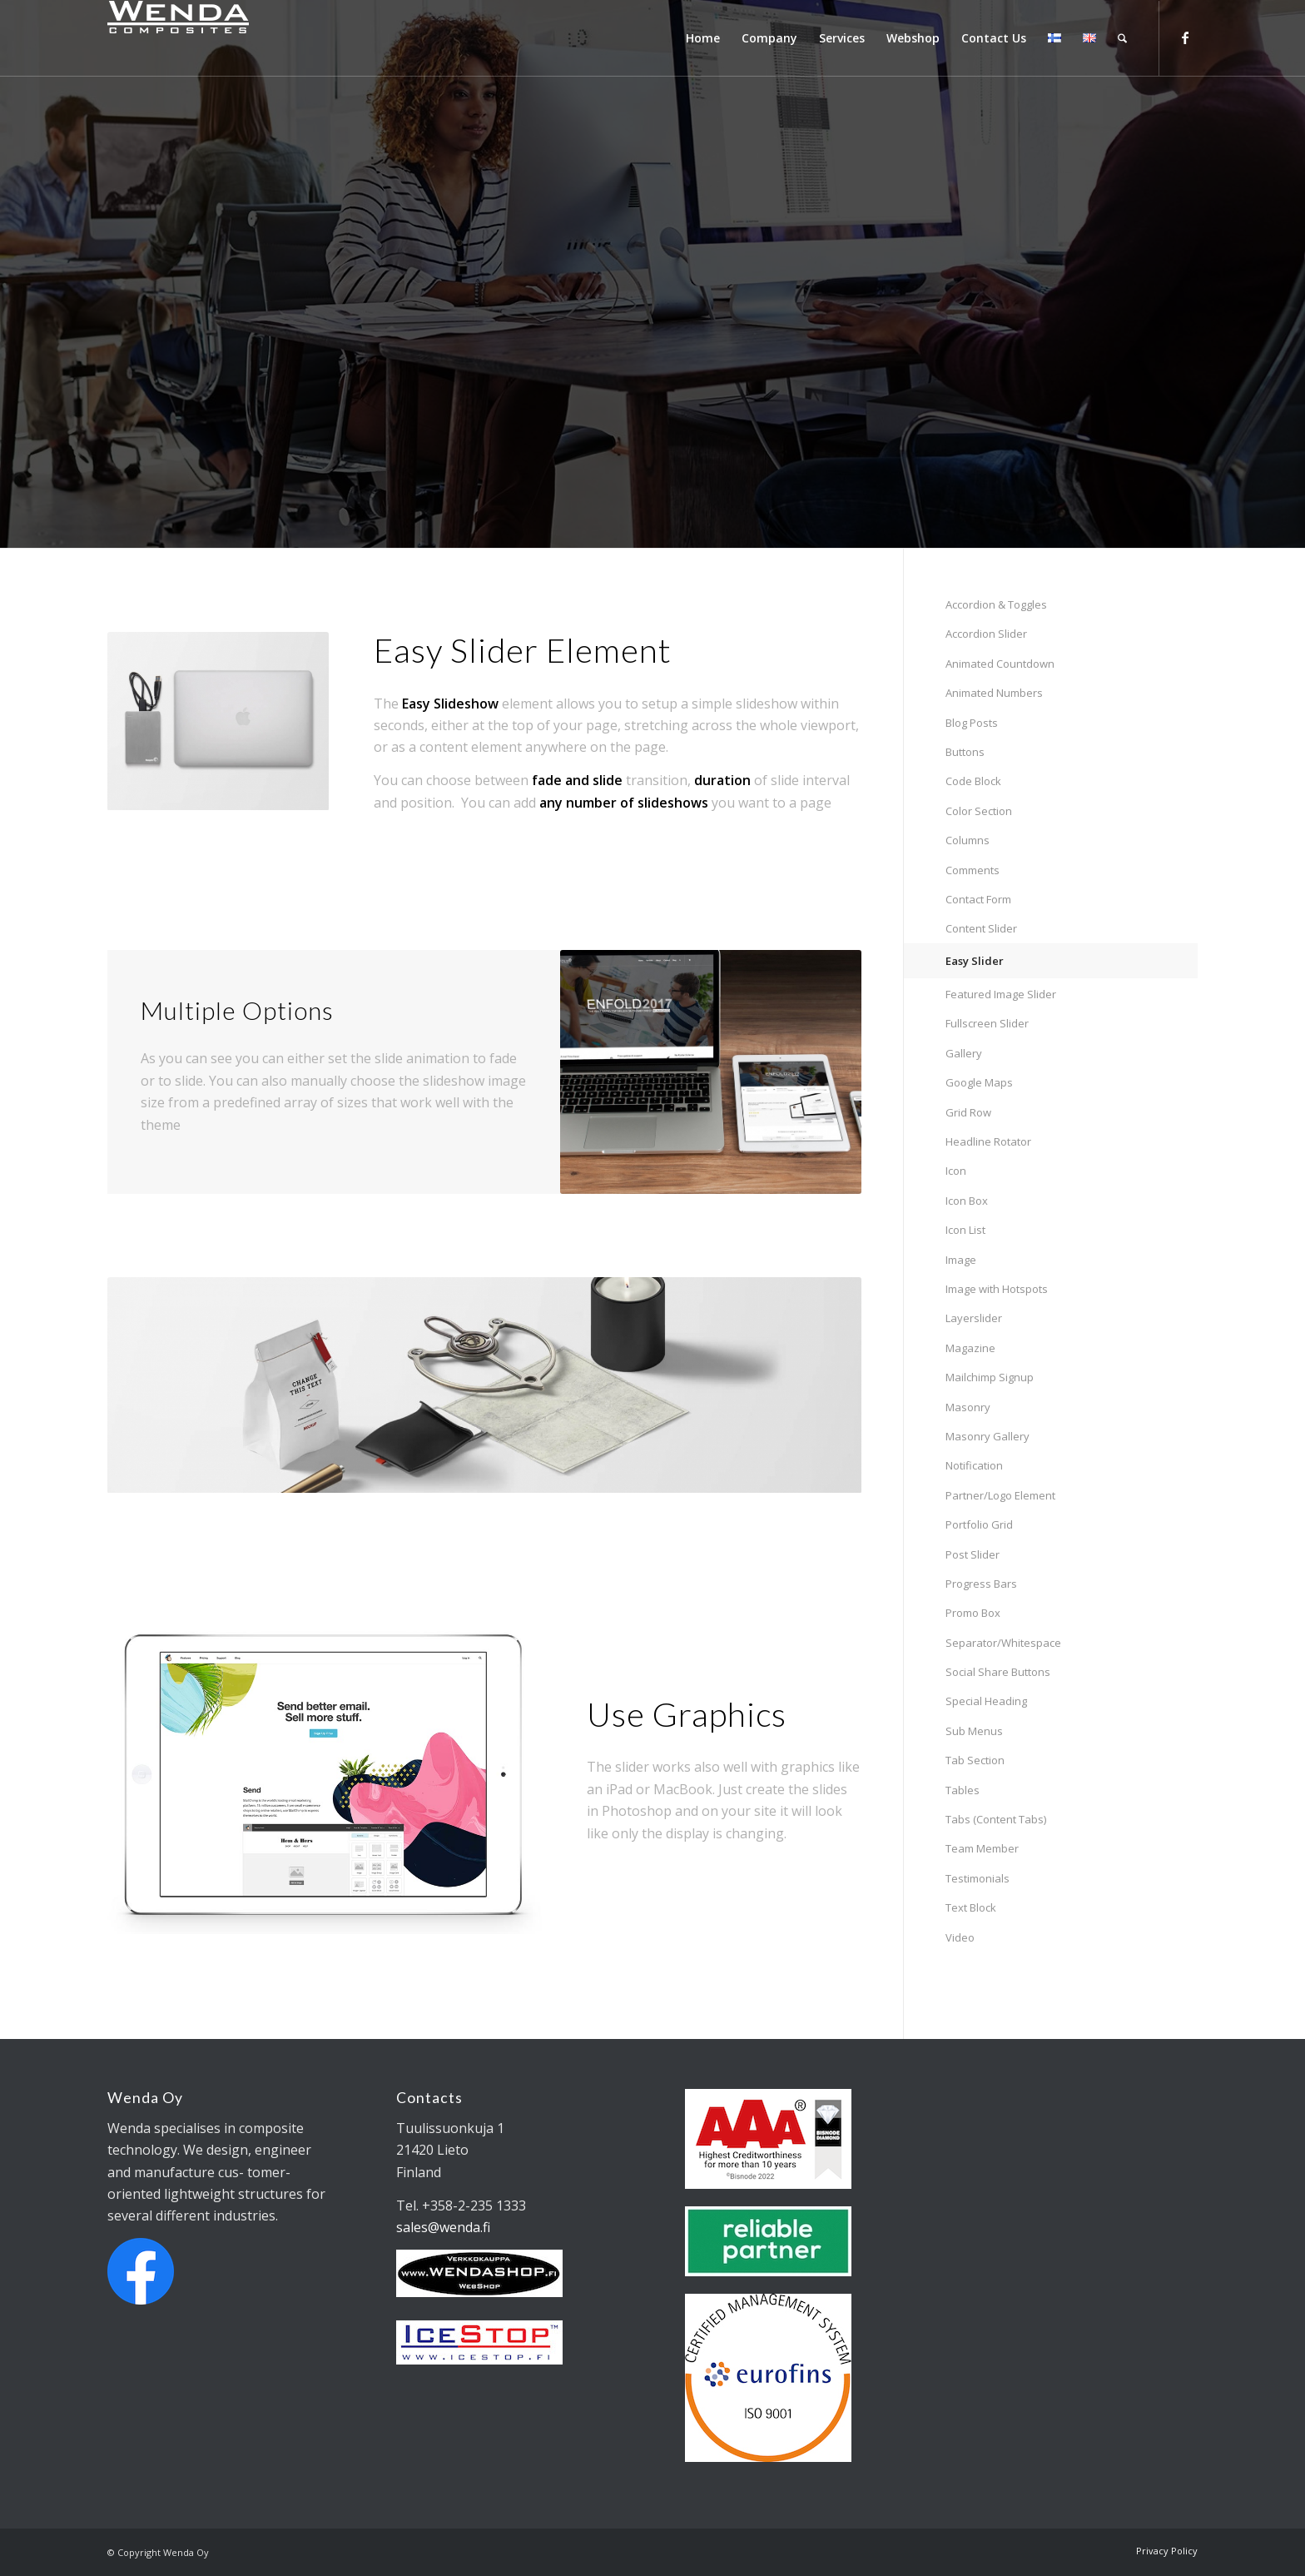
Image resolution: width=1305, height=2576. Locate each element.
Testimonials (977, 1878)
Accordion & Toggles (996, 604)
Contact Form (978, 899)
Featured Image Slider (1000, 994)
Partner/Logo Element (1000, 1495)
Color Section (978, 810)
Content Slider (981, 928)
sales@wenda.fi (443, 2227)
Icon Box (966, 1200)
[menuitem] (703, 38)
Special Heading (986, 1700)
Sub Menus (974, 1730)
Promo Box (972, 1612)
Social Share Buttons (997, 1671)
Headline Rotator (988, 1141)
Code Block (973, 780)
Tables (962, 1790)
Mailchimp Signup (989, 1377)
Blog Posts (971, 722)
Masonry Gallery (987, 1436)
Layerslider (973, 1317)
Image (960, 1259)
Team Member (982, 1848)
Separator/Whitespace (1003, 1642)
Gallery (963, 1053)
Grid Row (968, 1112)
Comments (972, 870)
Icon (955, 1170)
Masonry (967, 1407)
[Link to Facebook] (1185, 37)
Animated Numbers (994, 692)
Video (960, 1937)
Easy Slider (974, 960)
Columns (967, 840)
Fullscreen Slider (987, 1023)
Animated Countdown (999, 663)
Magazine (970, 1347)
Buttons (965, 751)
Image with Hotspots (996, 1288)
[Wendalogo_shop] (303, 38)
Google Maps (979, 1082)
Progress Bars (981, 1583)
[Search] (1122, 38)
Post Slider (972, 1554)
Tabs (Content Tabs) (995, 1819)
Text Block (970, 1907)
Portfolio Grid (979, 1524)
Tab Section (975, 1760)
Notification (974, 1465)
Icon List (965, 1229)
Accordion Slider (986, 633)
